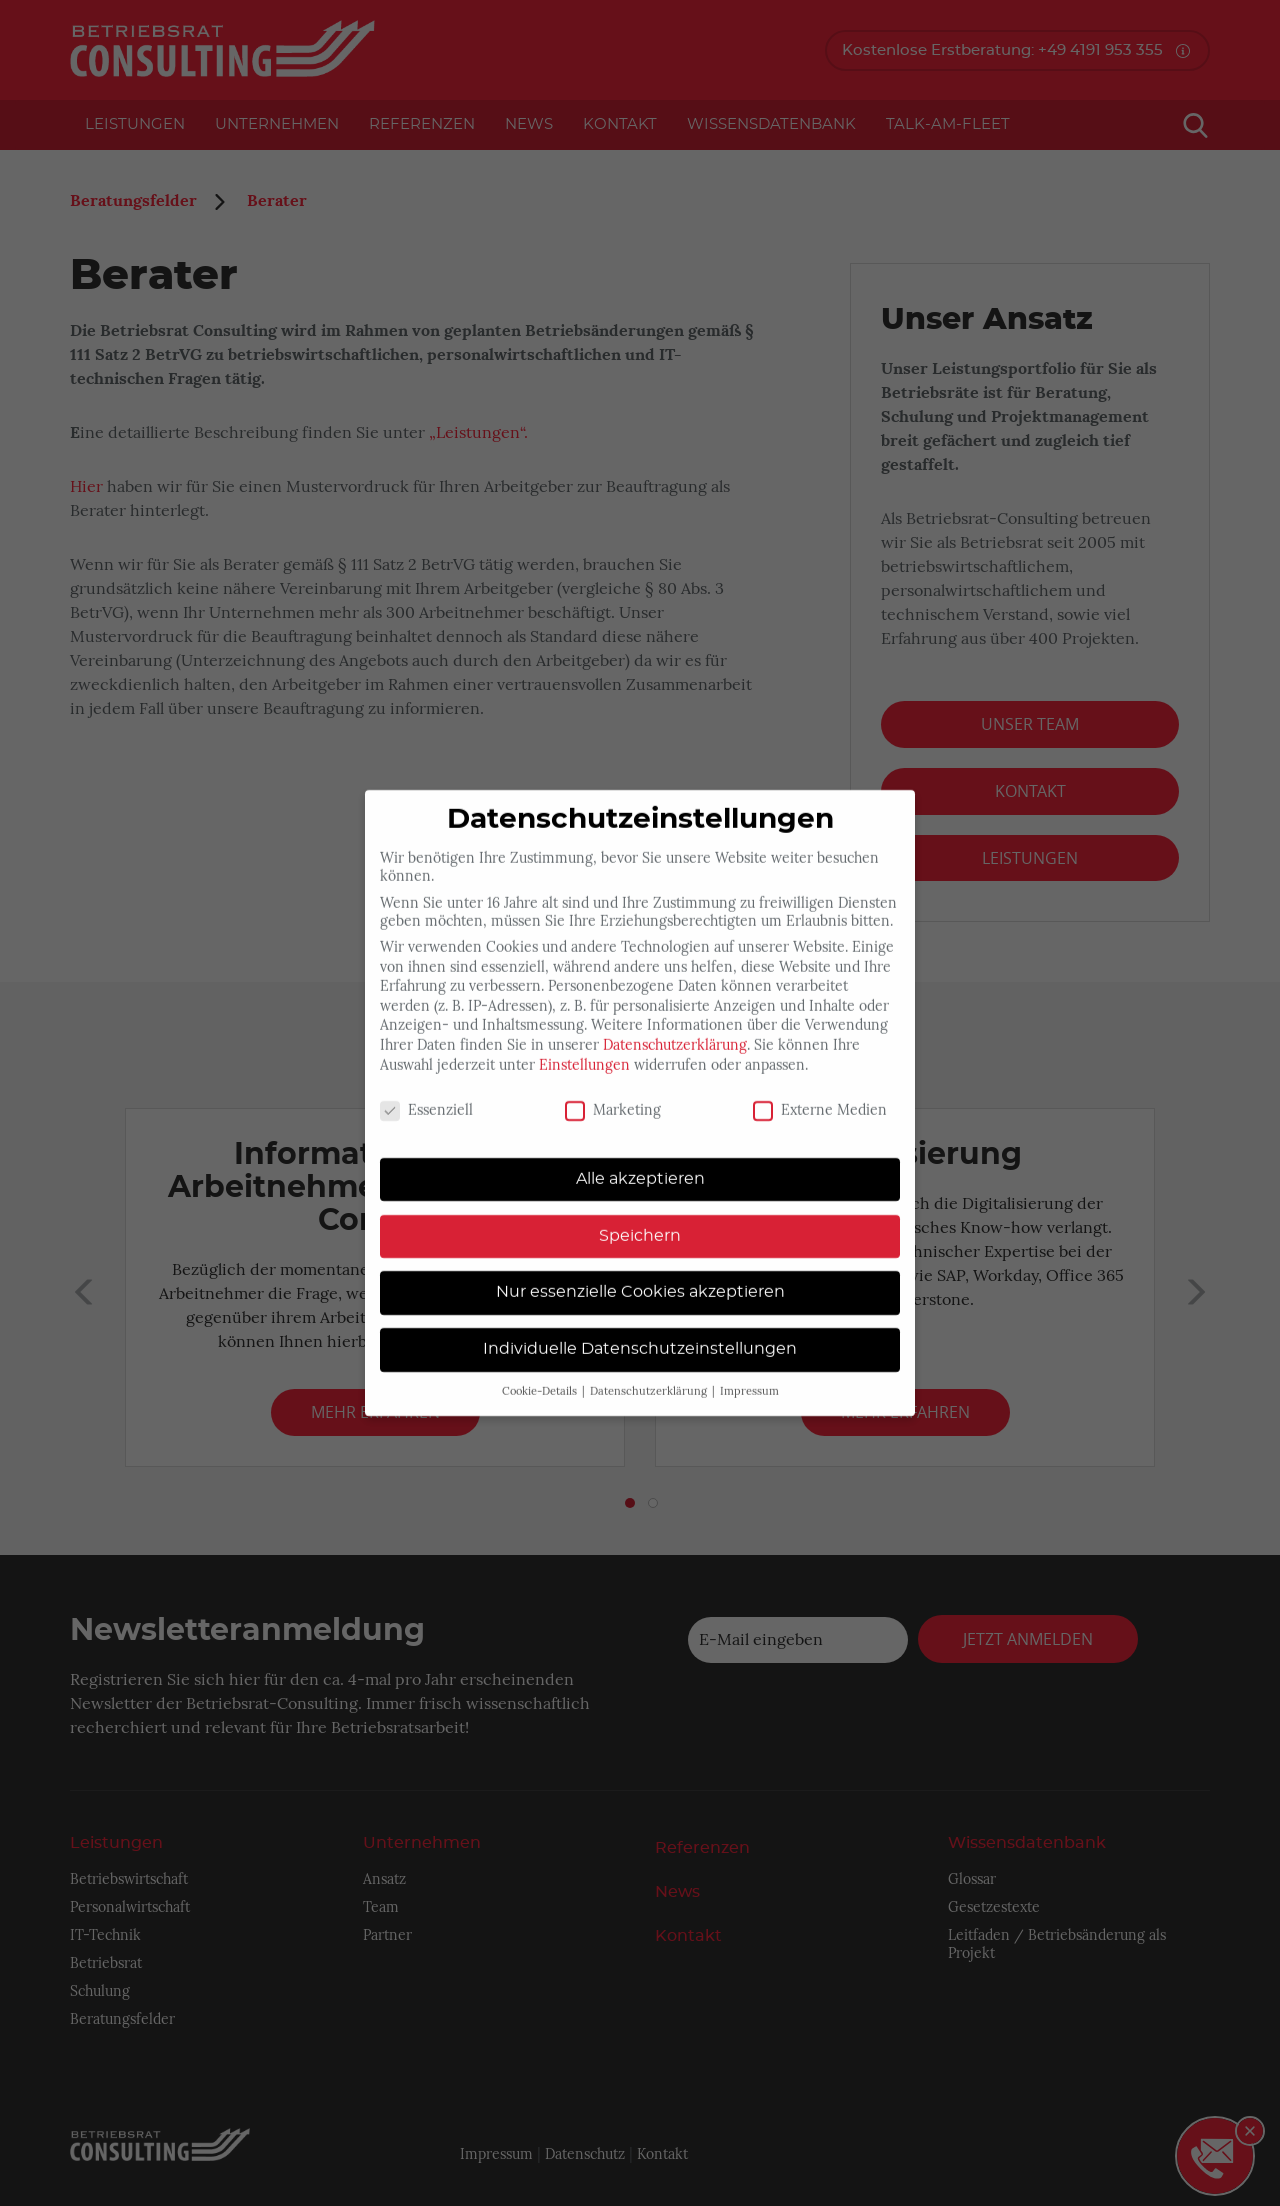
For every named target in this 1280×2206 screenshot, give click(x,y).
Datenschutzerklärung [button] (650, 1373)
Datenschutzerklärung (675, 1027)
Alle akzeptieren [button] (640, 1161)
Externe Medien (820, 1092)
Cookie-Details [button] (541, 1373)
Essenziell (426, 1092)
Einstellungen (584, 1046)
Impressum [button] (749, 1373)
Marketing (613, 1092)
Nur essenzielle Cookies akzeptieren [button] (640, 1274)
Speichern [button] (640, 1217)
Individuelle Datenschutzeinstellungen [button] (640, 1331)
